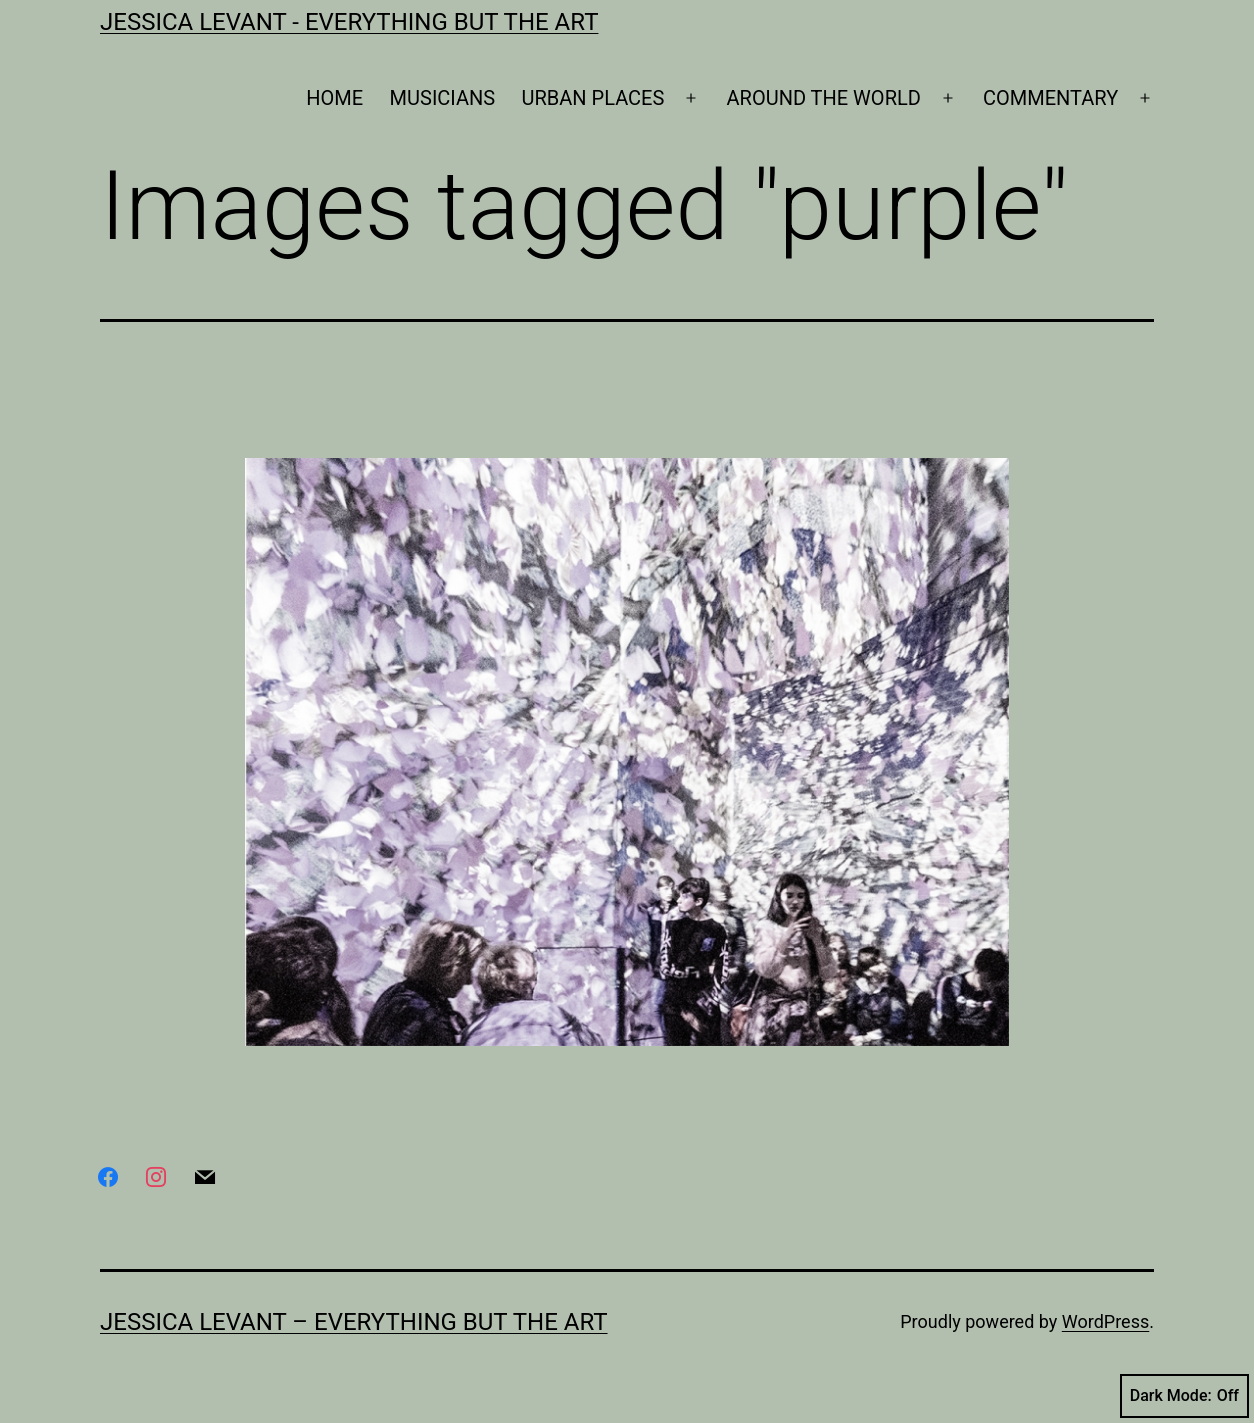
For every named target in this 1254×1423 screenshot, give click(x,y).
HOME (334, 98)
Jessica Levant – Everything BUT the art (354, 1322)
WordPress (1105, 1321)
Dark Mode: (1184, 1396)
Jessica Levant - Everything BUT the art (349, 22)
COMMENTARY (1050, 98)
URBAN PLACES (593, 98)
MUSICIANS (443, 98)
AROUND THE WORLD (824, 98)
